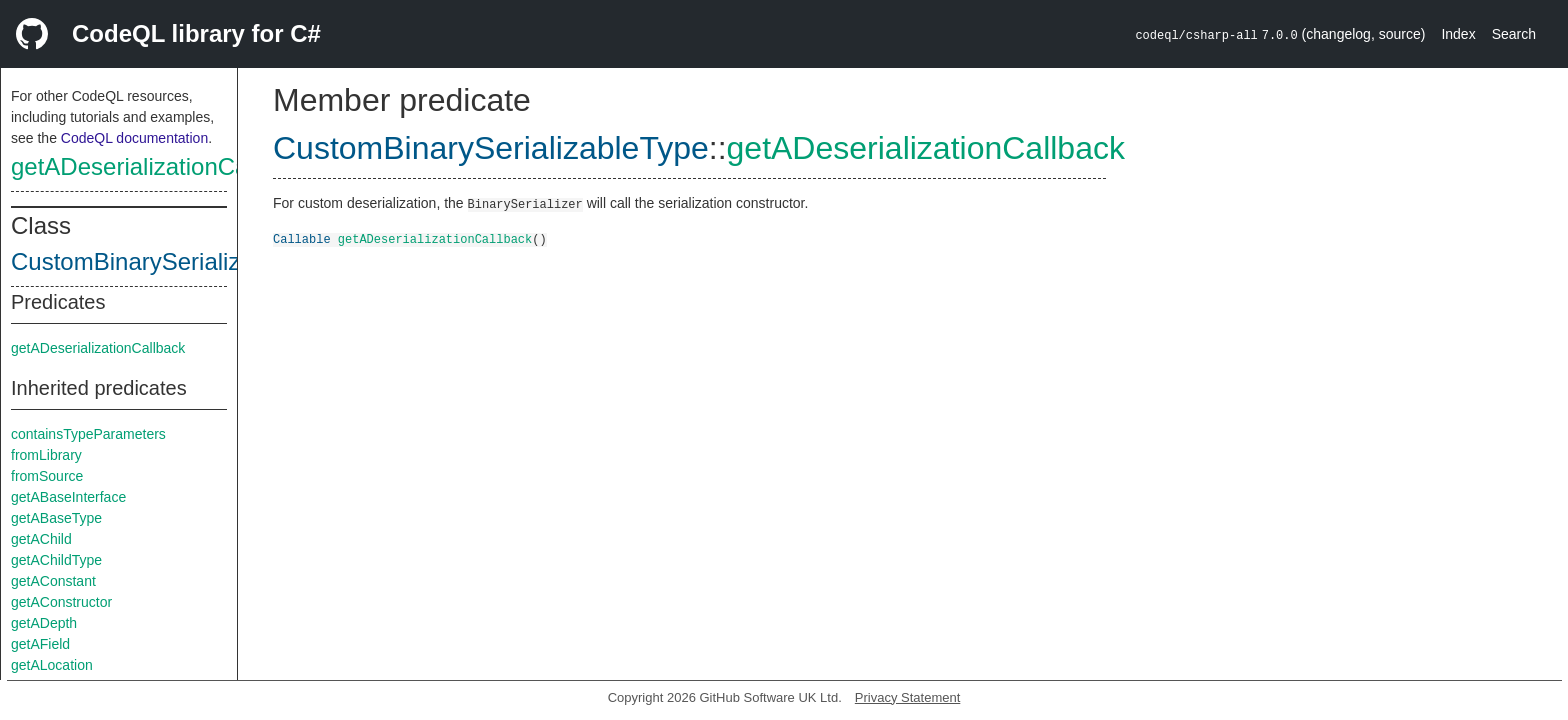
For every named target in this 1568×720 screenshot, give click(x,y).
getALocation (52, 665)
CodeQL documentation (134, 138)
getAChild (41, 539)
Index (1458, 34)
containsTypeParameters (88, 434)
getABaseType (56, 518)
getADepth (44, 623)
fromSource (47, 476)
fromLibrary (46, 455)
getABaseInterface (68, 497)
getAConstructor (61, 602)
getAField (40, 644)
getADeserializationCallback (160, 166)
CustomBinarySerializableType (174, 261)
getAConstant (53, 581)
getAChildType (56, 560)
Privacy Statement (908, 697)
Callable (302, 238)
